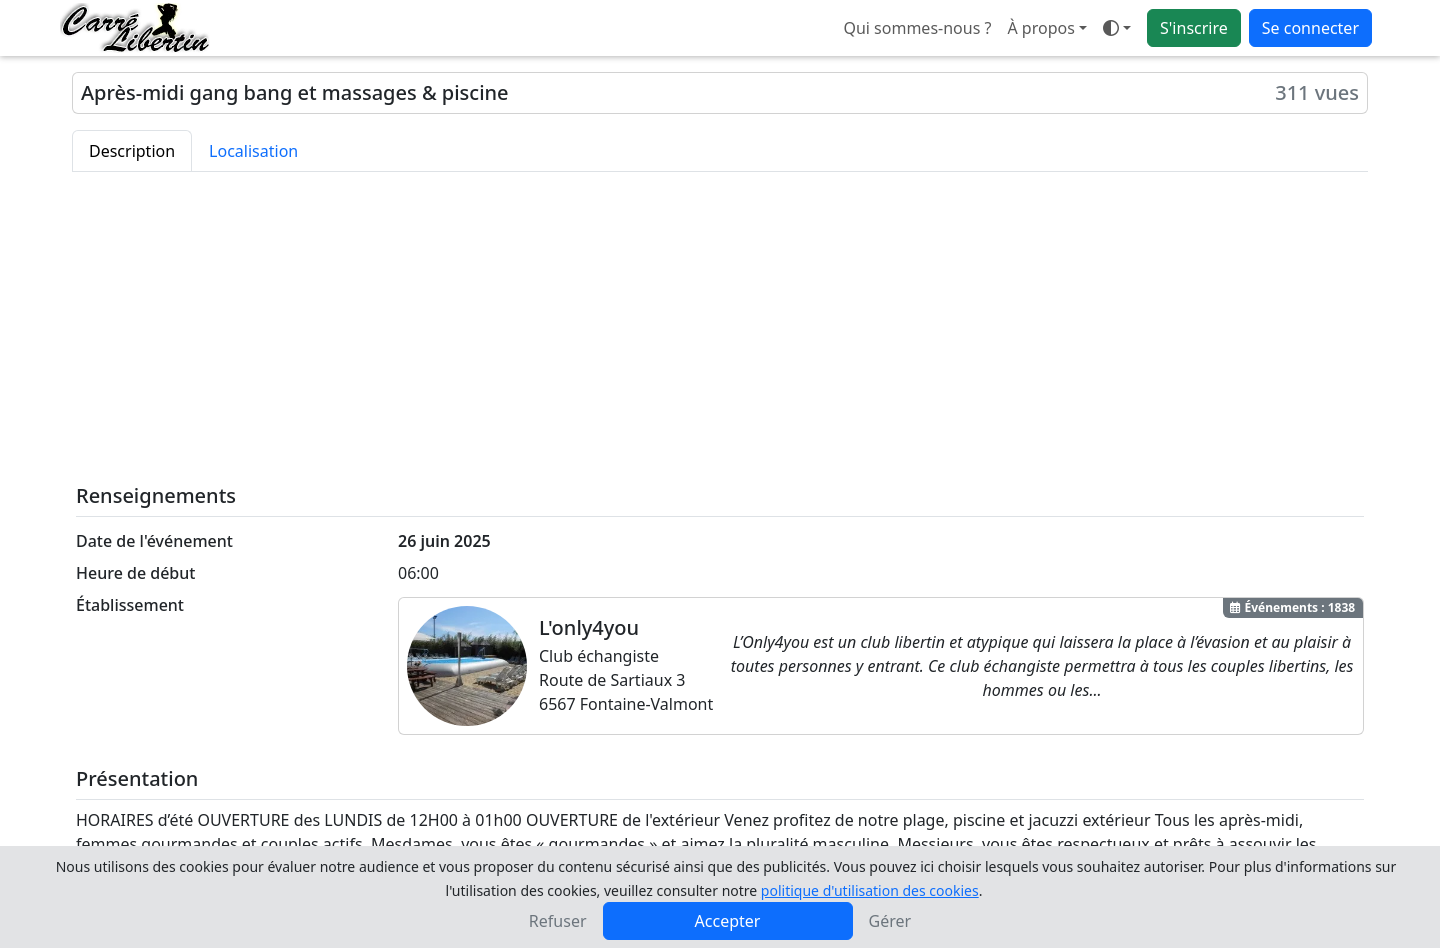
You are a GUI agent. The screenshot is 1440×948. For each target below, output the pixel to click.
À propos (1040, 28)
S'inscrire (1194, 28)
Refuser (558, 921)
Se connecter (1310, 28)
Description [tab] (132, 151)
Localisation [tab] (253, 151)
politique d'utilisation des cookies (870, 890)
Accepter (728, 921)
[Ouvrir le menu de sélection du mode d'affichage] (1117, 28)
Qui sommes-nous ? (917, 28)
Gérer (890, 921)
